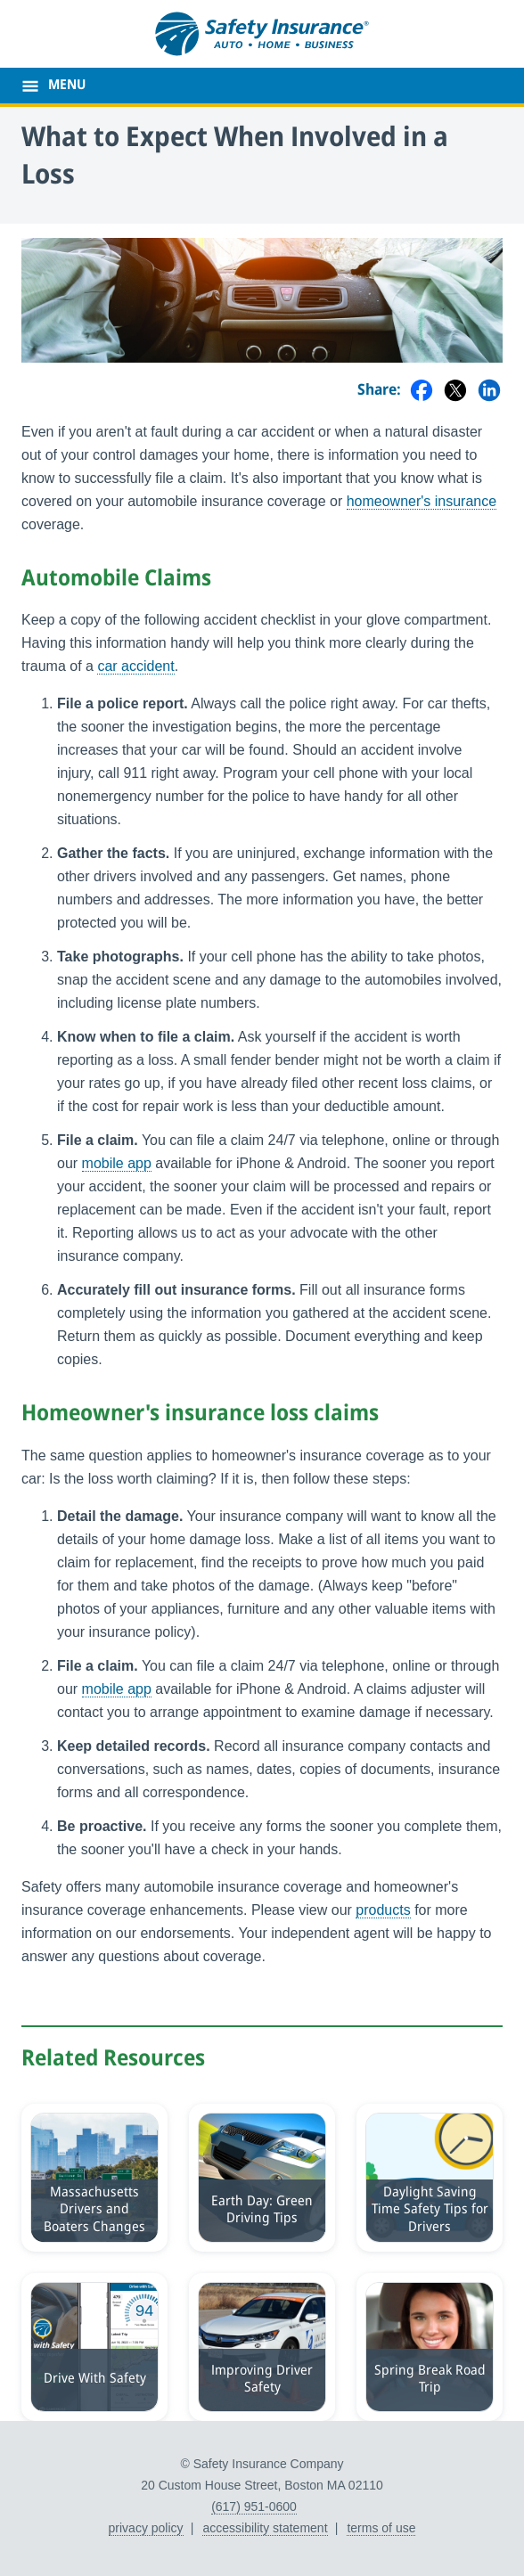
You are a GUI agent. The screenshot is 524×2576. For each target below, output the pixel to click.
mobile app (116, 1163)
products (383, 1910)
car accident (135, 666)
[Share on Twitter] (455, 391)
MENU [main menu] (67, 85)
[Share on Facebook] (421, 391)
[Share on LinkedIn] (489, 391)
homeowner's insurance (421, 501)
